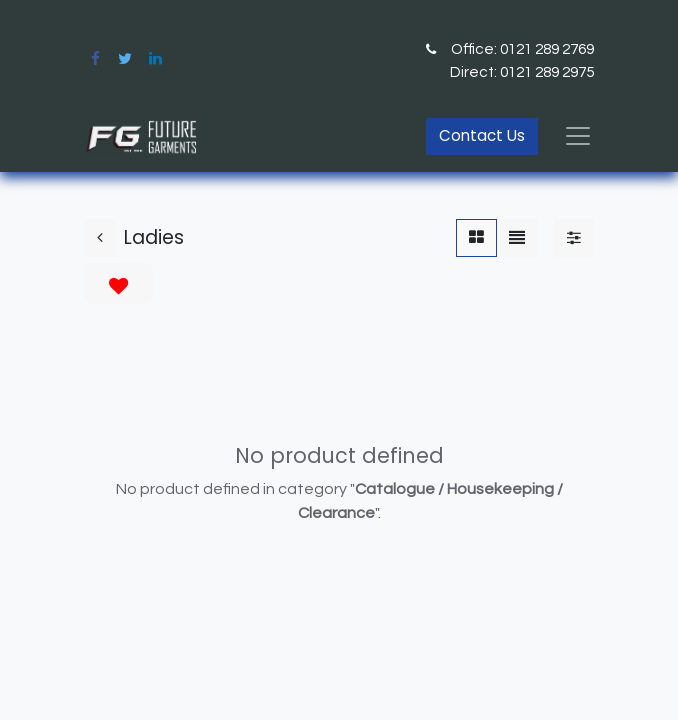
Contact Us (482, 135)
